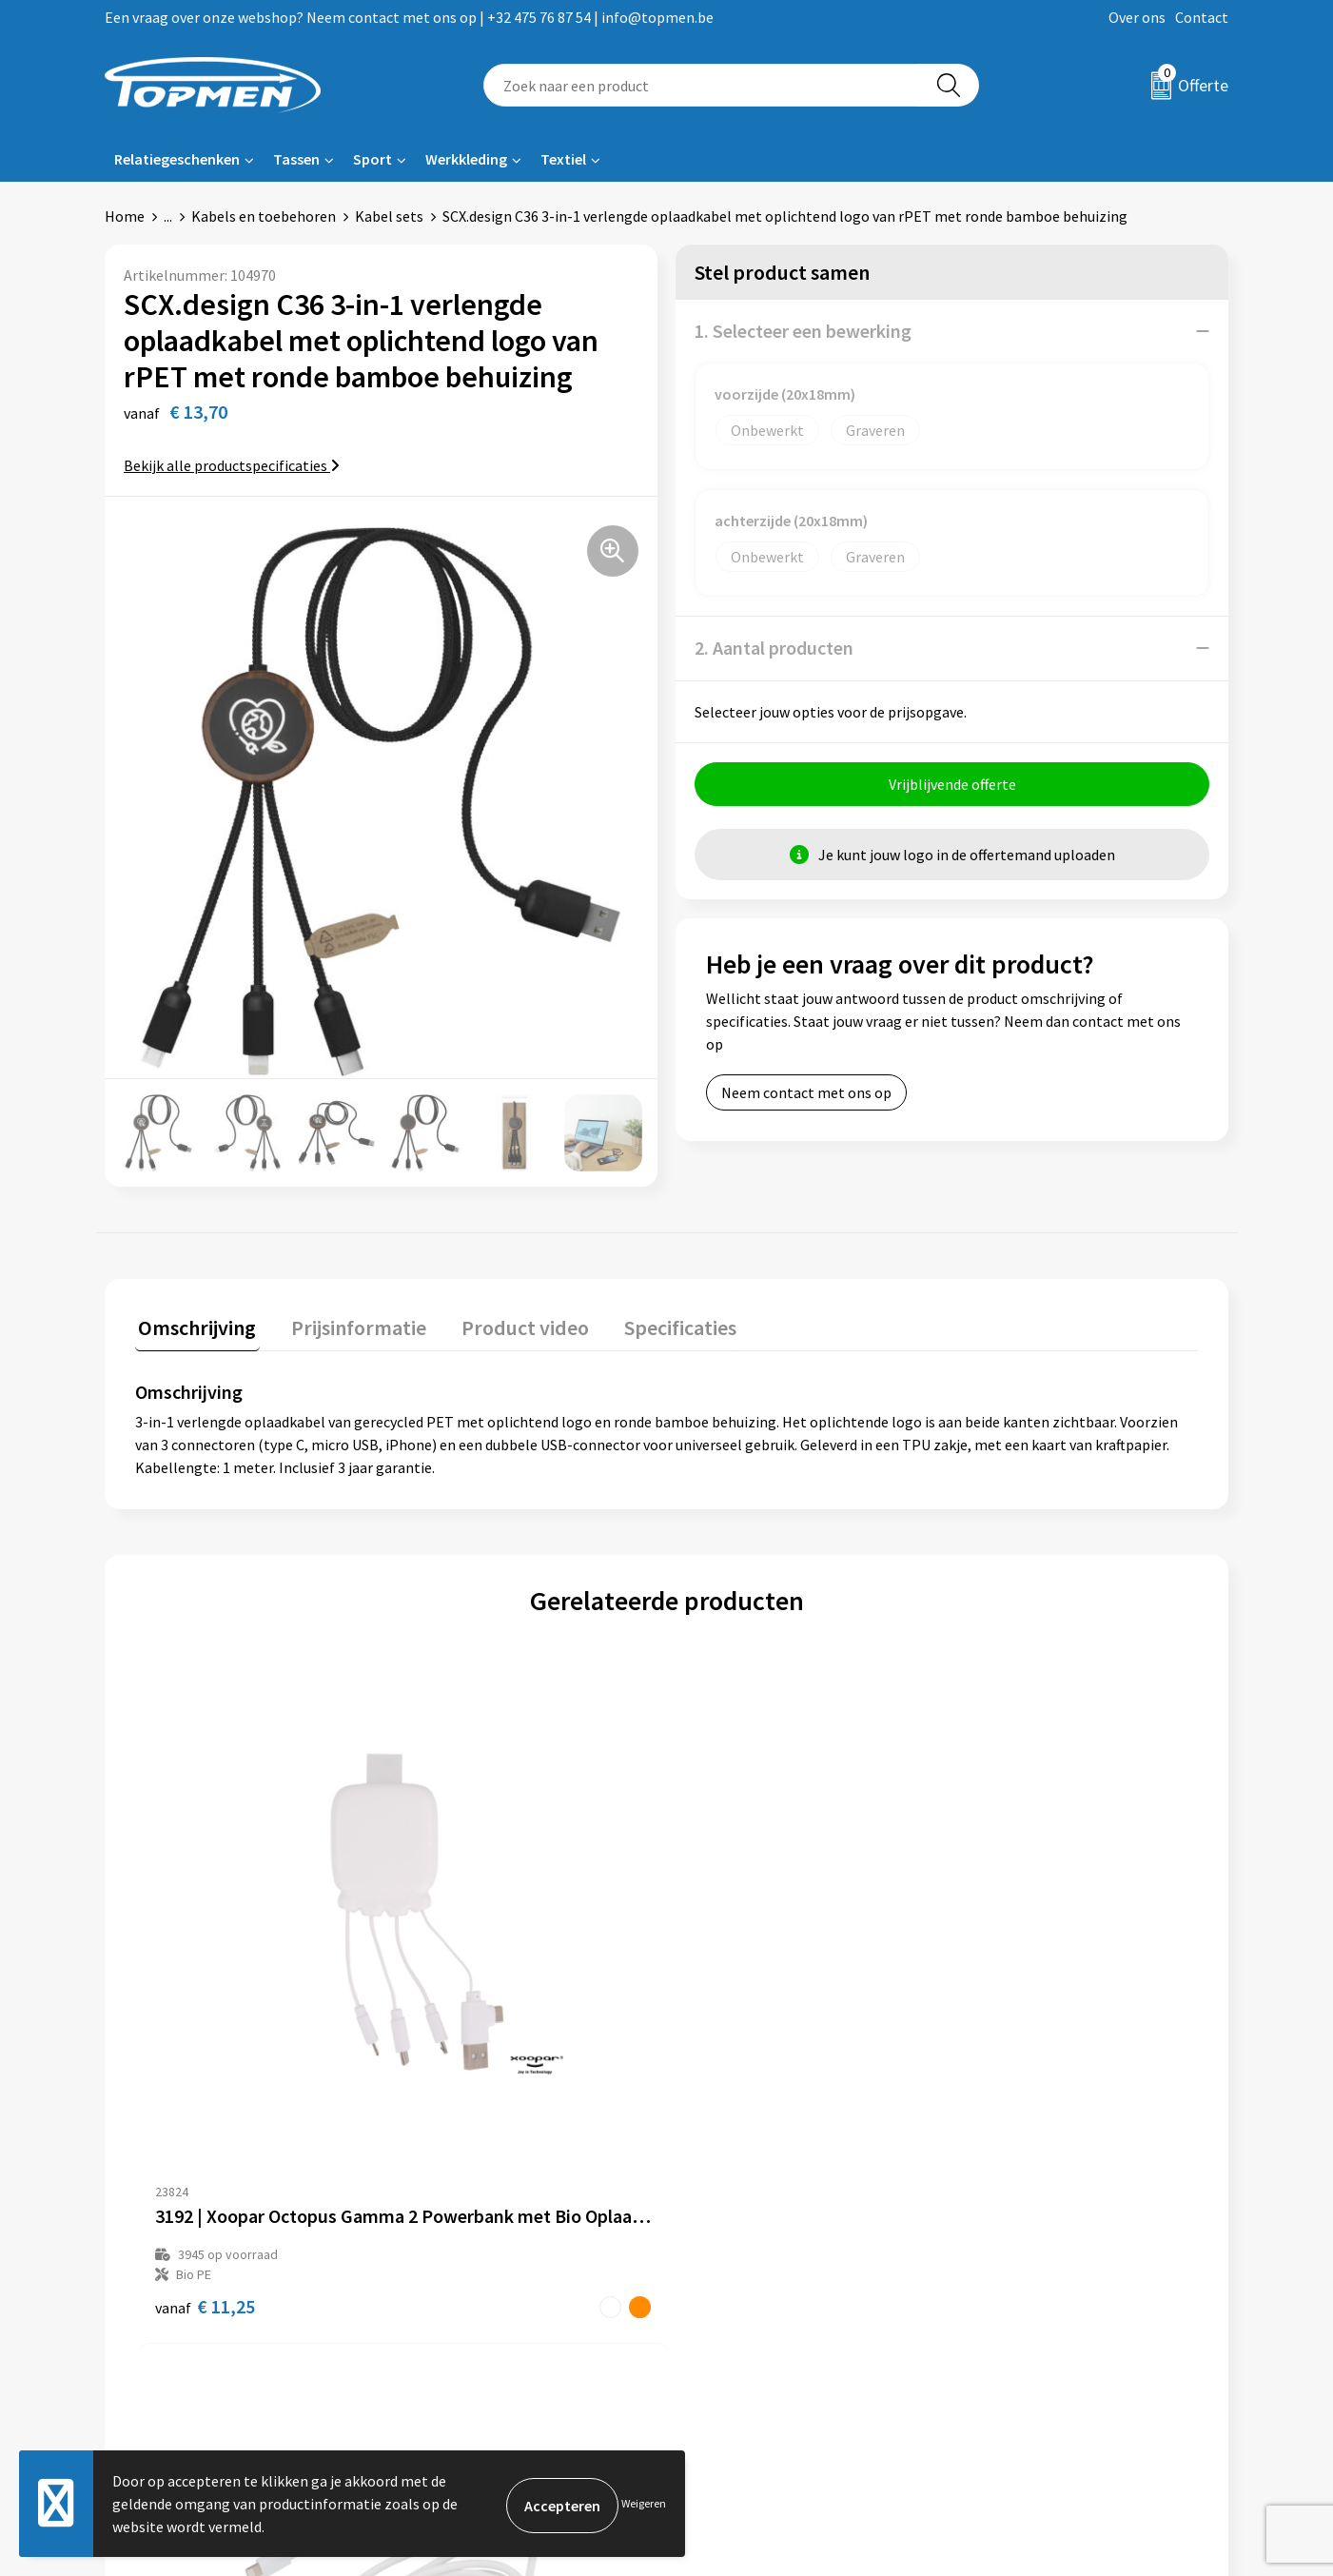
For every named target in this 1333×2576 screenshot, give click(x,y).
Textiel (563, 158)
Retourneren (732, 2266)
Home (125, 216)
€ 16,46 (470, 2032)
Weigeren (643, 2503)
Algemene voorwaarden (1046, 2238)
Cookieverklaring (1024, 2266)
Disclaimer (1003, 2324)
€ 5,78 (997, 2012)
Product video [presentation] (509, 1323)
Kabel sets (389, 216)
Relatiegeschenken (177, 158)
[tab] (194, 1328)
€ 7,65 (732, 2032)
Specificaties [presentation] (657, 1323)
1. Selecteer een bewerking (803, 331)
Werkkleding (466, 158)
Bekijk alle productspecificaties (232, 465)
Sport (372, 158)
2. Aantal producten (774, 647)
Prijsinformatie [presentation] (349, 1323)
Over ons (1137, 17)
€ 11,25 (205, 2032)
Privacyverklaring (1025, 2296)
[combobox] (700, 85)
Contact (1201, 17)
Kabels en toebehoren (263, 216)
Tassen (296, 158)
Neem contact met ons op (806, 1092)
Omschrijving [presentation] (194, 1323)
